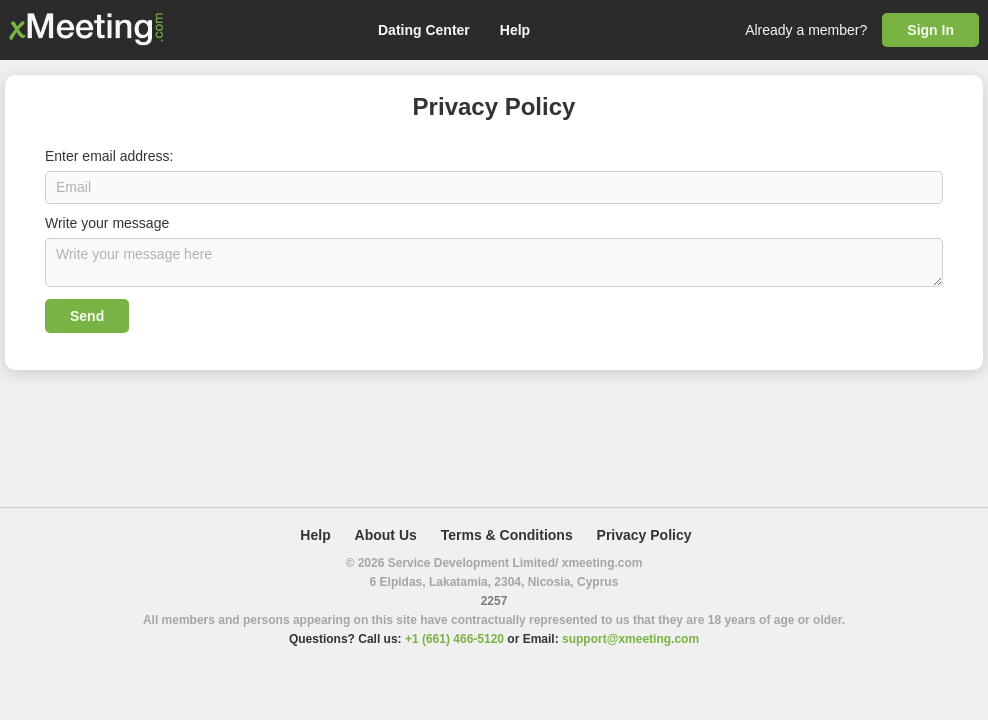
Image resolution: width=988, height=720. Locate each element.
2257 (494, 601)
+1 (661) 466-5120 (454, 639)
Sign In (930, 30)
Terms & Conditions (507, 535)
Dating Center (424, 30)
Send (87, 316)
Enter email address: (109, 156)
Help (515, 30)
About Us (386, 535)
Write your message (107, 223)
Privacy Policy (644, 535)
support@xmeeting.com (630, 639)
